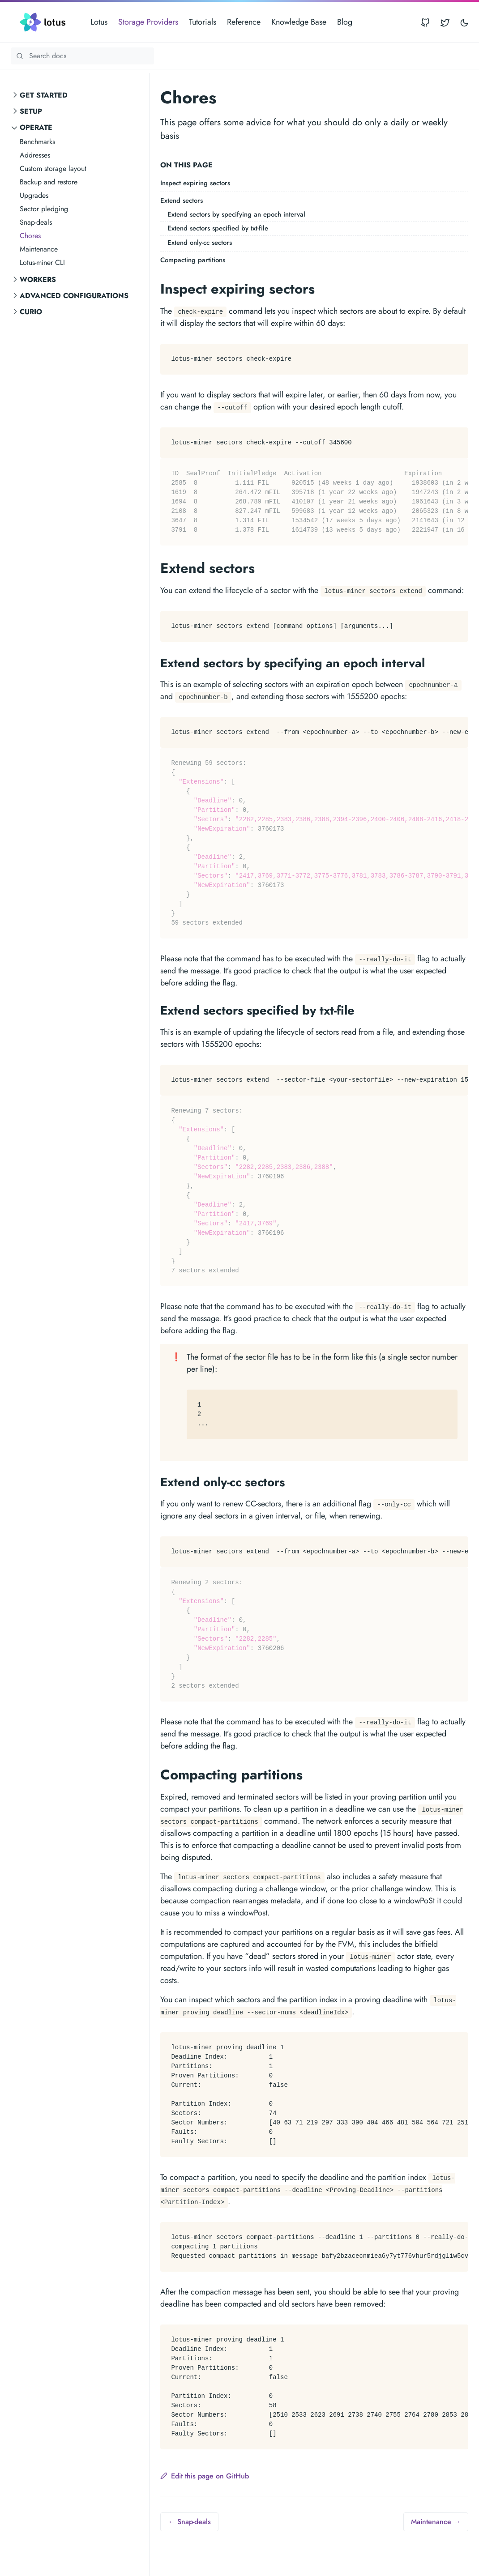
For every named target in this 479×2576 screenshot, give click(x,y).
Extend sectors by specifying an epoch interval (236, 214)
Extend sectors (181, 200)
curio (31, 312)
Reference (244, 22)
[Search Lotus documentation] (82, 55)
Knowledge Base (298, 22)
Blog (344, 22)
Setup (31, 111)
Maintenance (39, 249)
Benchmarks (37, 141)
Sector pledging (44, 209)
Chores (30, 235)
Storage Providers (148, 22)
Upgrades (34, 195)
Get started (44, 95)
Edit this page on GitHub (204, 2476)
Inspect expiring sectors (195, 183)
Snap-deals (36, 222)
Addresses (35, 155)
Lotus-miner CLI (42, 262)
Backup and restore (48, 182)
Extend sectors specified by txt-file (217, 228)
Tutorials (202, 22)
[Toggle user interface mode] (464, 22)
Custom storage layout (53, 168)
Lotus (98, 22)
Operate (36, 127)
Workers (38, 279)
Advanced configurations (74, 295)
